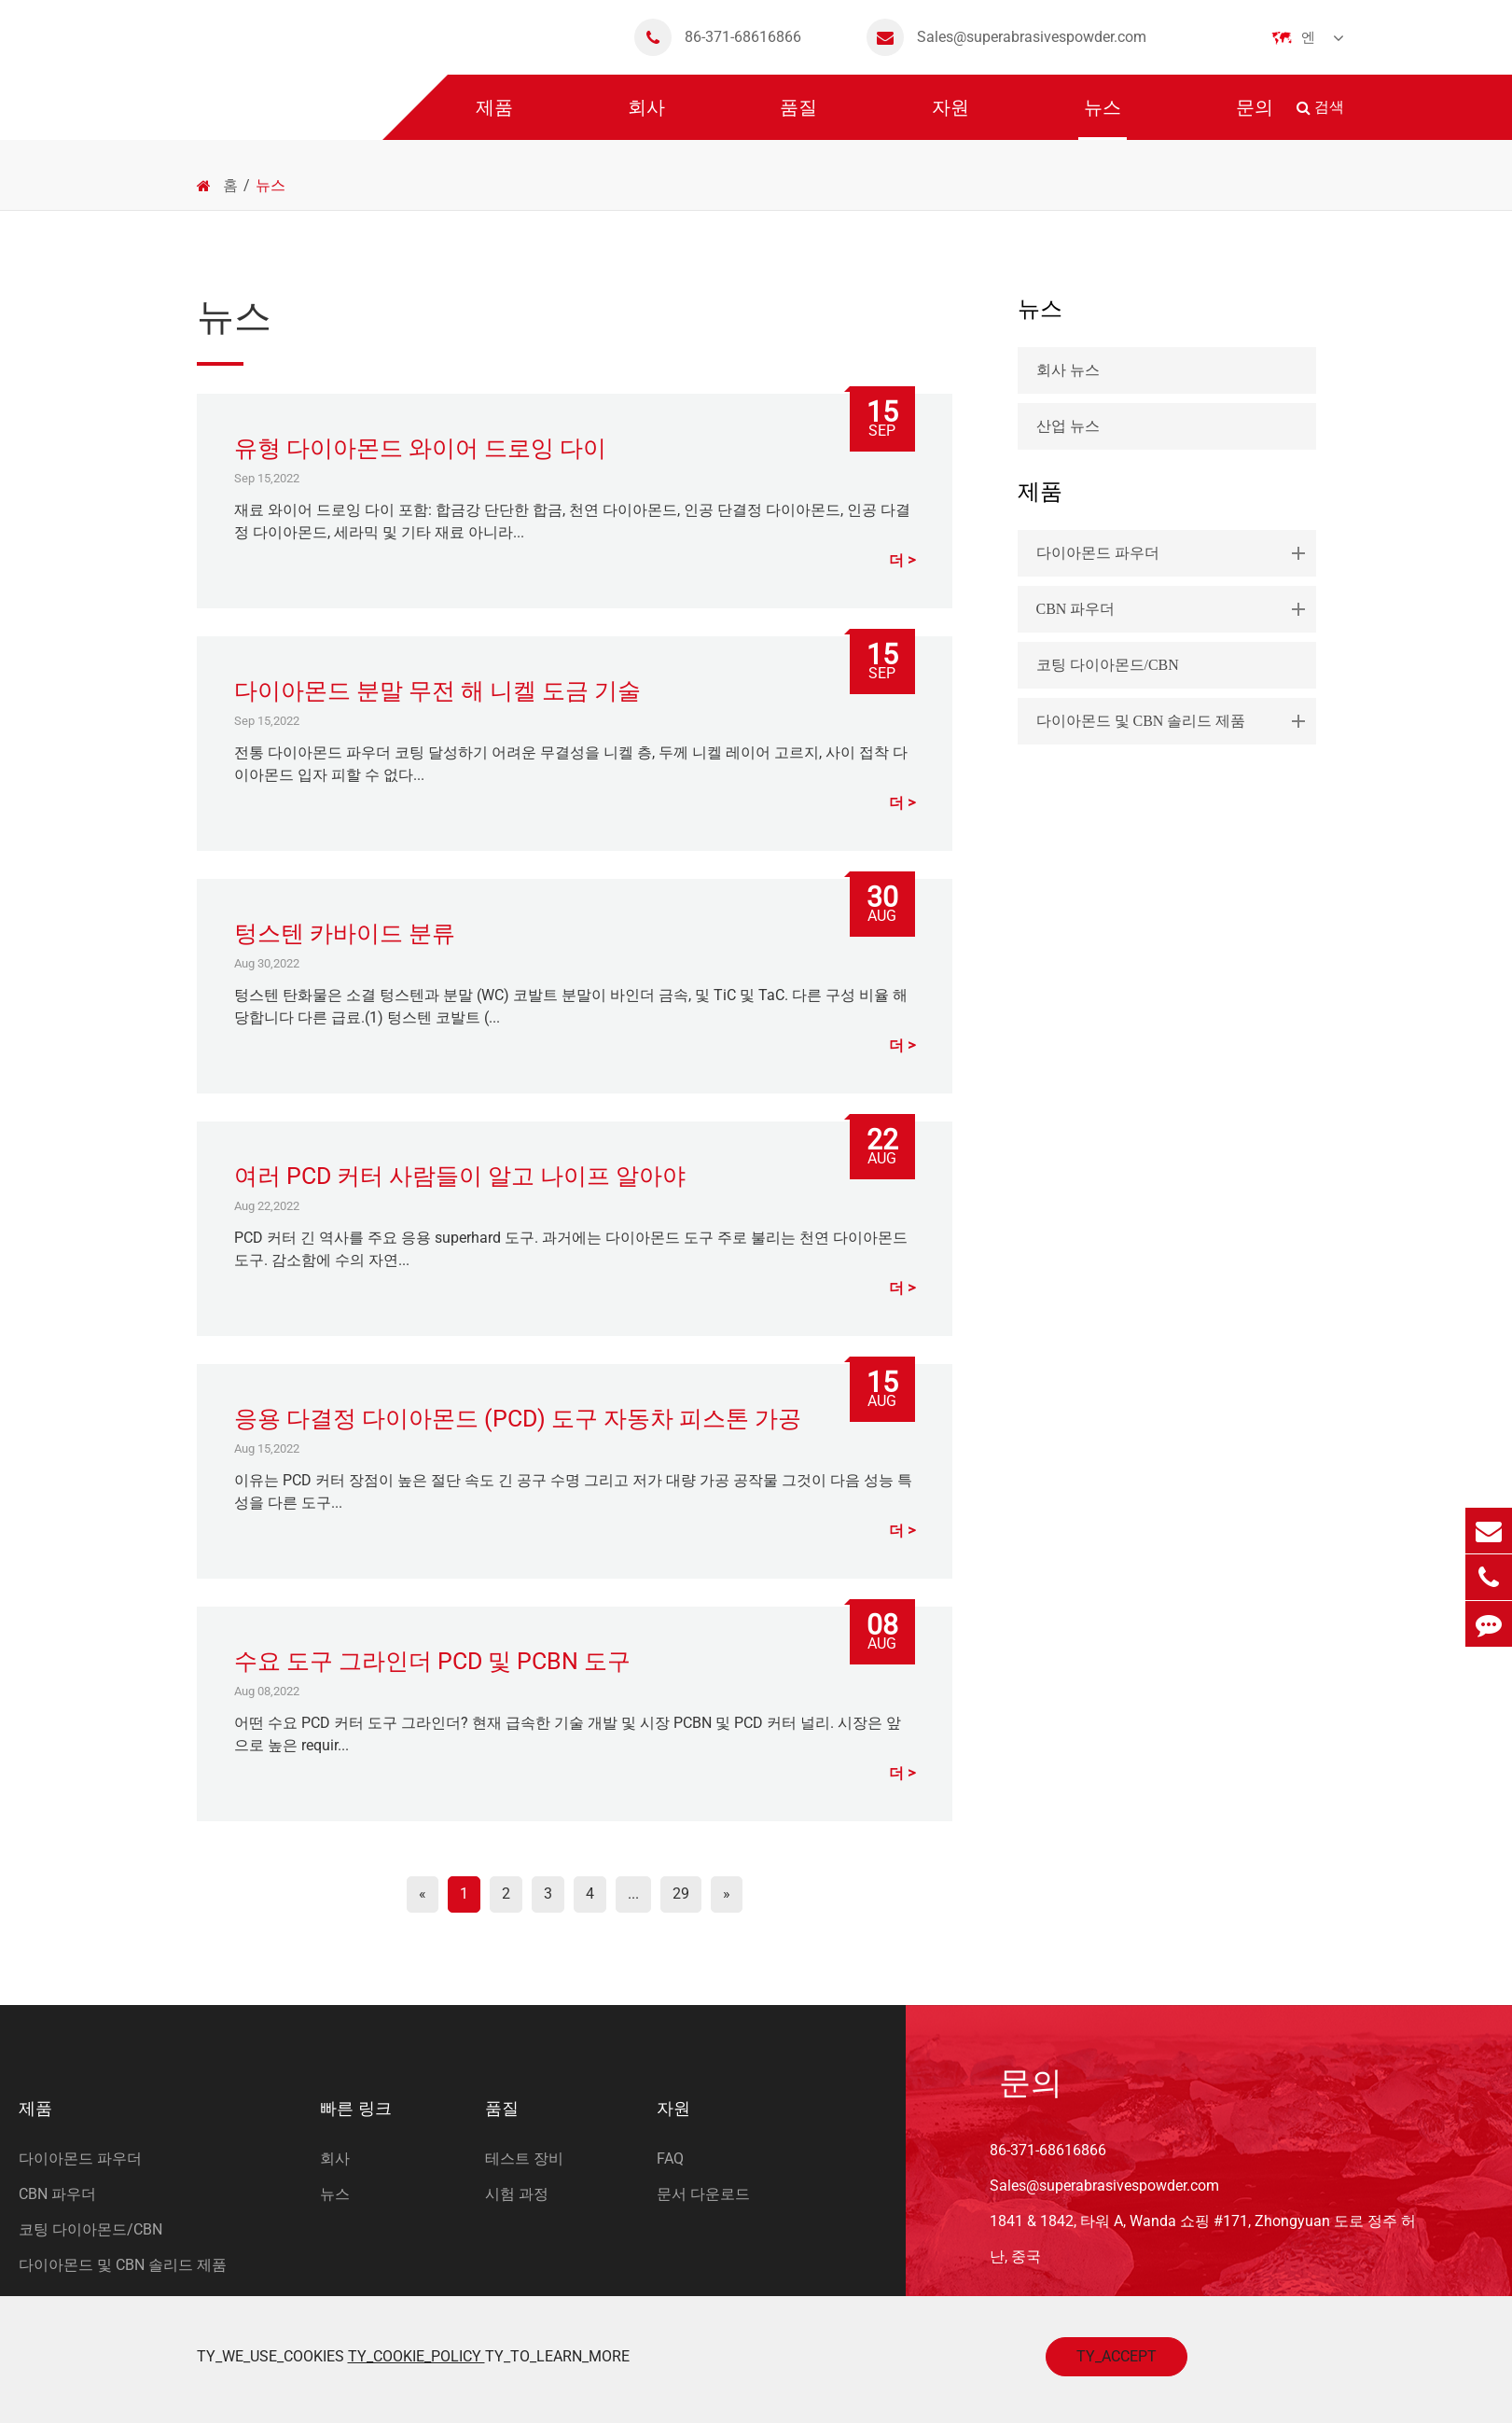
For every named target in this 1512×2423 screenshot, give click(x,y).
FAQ (670, 2158)
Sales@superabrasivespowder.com (1006, 37)
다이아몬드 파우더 (1174, 553)
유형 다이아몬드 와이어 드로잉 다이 (420, 448)
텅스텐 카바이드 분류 (344, 933)
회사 (646, 118)
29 (681, 1893)
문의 (1254, 118)
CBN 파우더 (1174, 609)
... (633, 1893)
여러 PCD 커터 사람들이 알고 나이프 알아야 (460, 1176)
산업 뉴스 (1068, 426)
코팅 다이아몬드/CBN (1107, 665)
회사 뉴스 (1068, 370)
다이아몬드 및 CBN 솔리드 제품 (1174, 721)
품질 (798, 118)
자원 (950, 118)
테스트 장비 (524, 2158)
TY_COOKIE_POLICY (416, 2356)
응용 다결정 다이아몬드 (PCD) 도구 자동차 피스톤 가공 (517, 1418)
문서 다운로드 (703, 2194)
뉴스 (1102, 118)
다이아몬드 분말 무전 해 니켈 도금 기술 (437, 690)
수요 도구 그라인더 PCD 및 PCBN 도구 (432, 1661)
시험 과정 (516, 2194)
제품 (494, 118)
